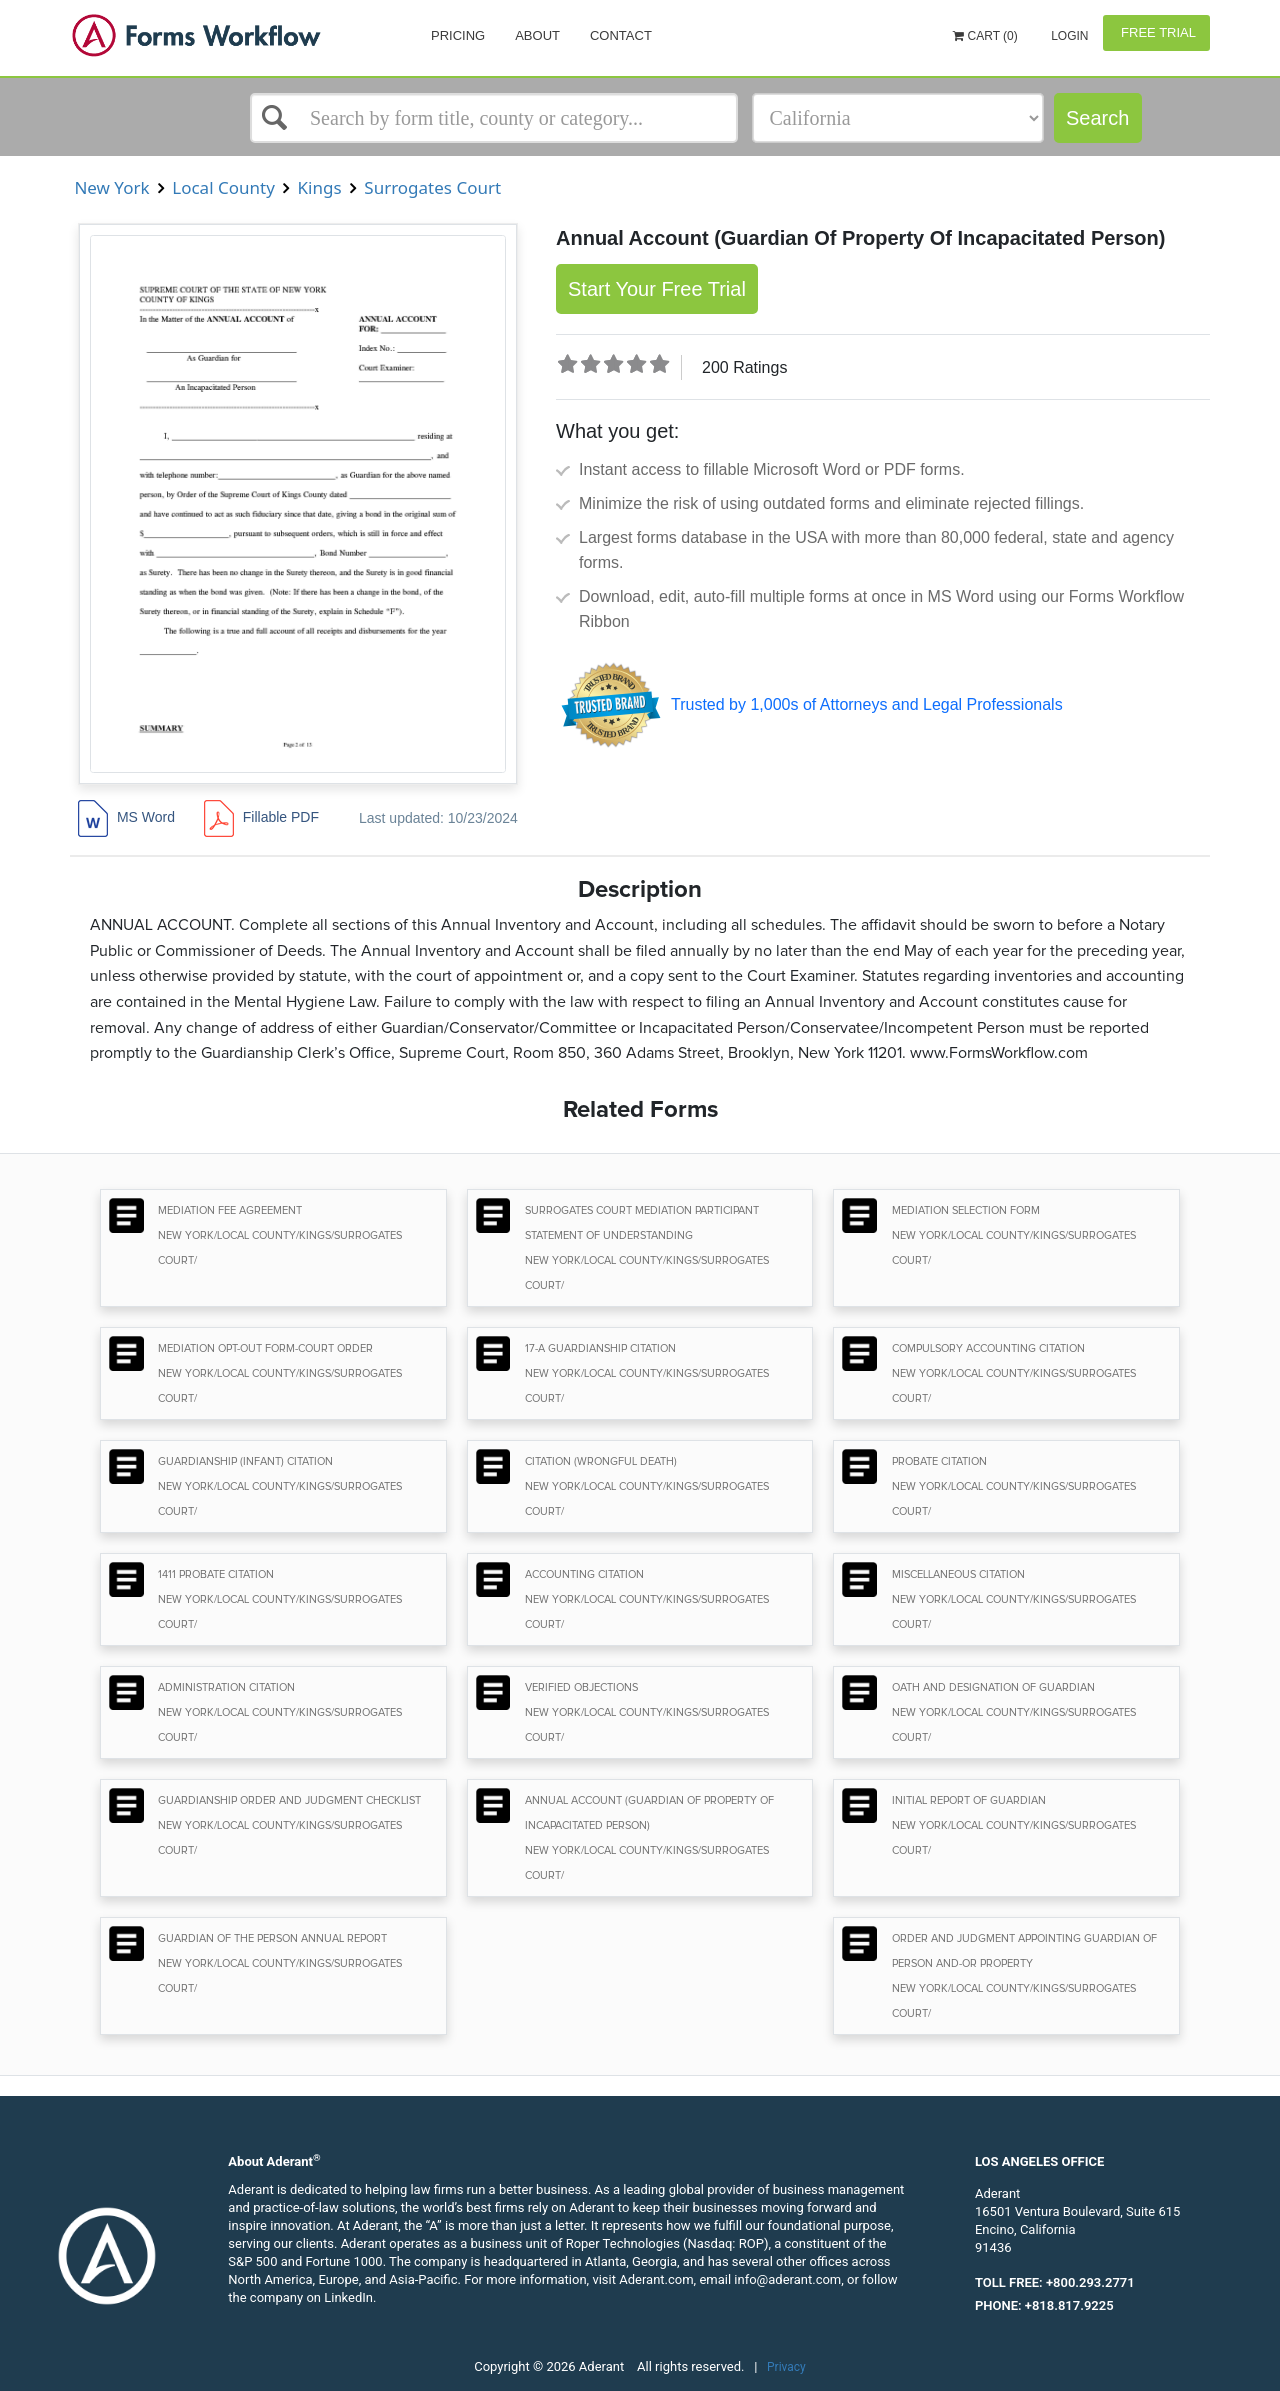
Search (1097, 118)
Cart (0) (985, 36)
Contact (621, 35)
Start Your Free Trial (657, 289)
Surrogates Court (433, 187)
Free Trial (1156, 32)
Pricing (458, 35)
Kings (319, 187)
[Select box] (494, 118)
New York (112, 187)
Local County (223, 187)
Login (1068, 36)
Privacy (786, 2367)
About (537, 35)
